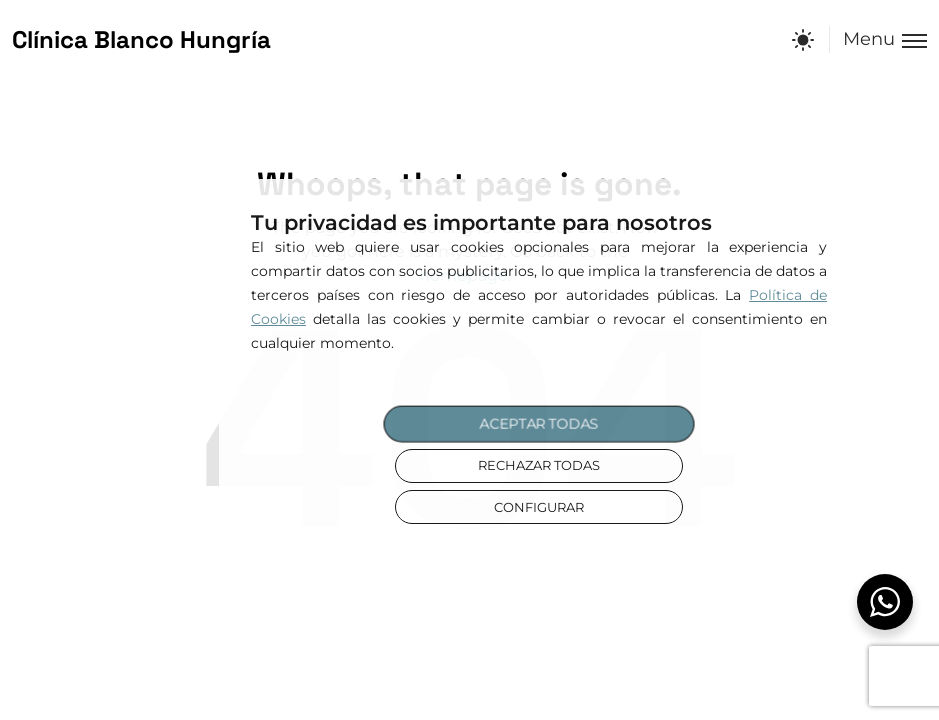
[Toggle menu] (878, 39)
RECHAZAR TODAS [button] (539, 465)
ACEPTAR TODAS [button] (539, 424)
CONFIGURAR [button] (539, 507)
